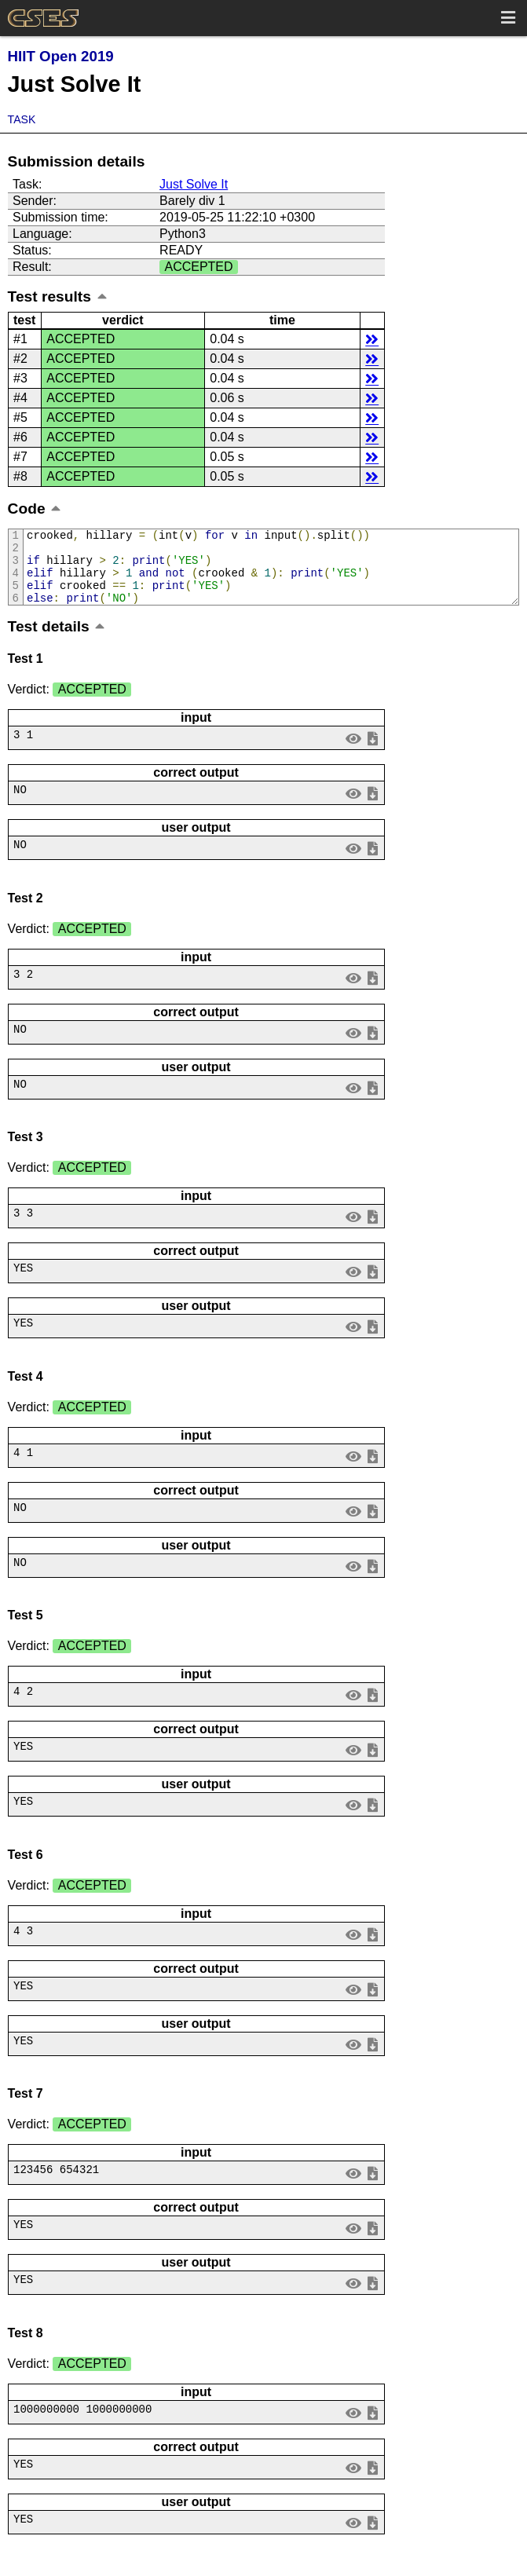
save (372, 752)
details (372, 339)
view (353, 752)
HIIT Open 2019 (61, 56)
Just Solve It (193, 184)
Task (22, 119)
